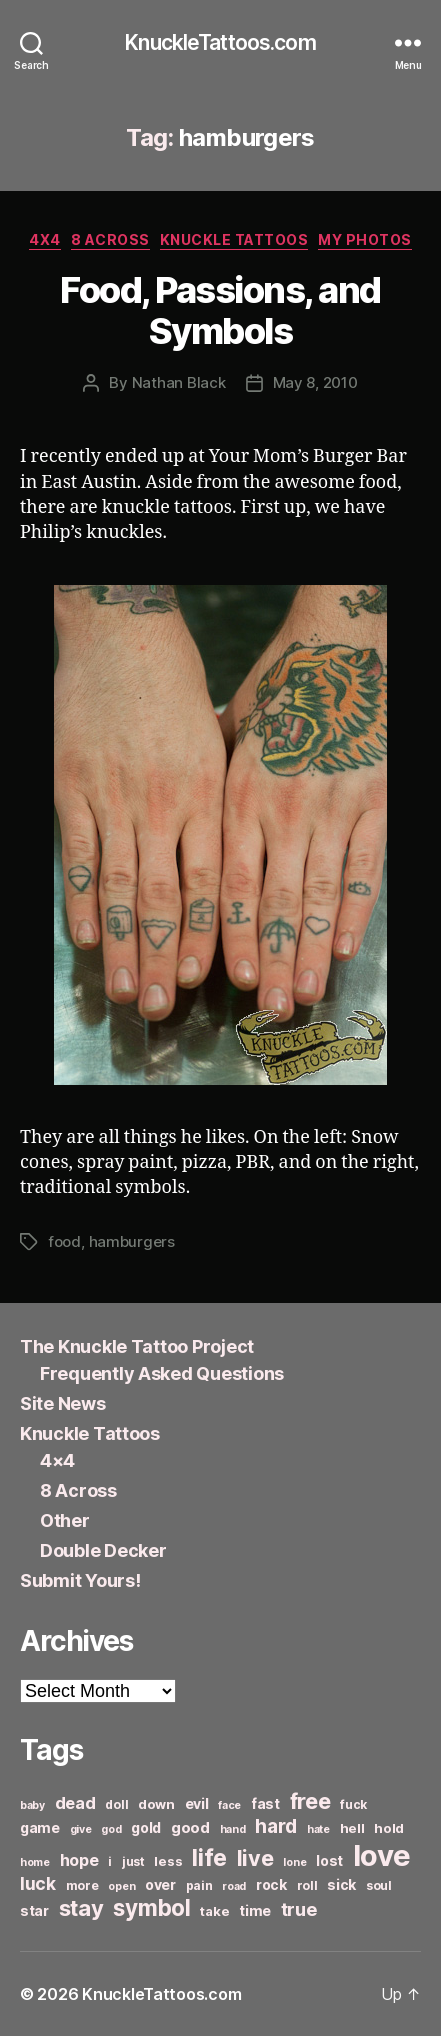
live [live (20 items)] (255, 1858)
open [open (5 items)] (121, 1886)
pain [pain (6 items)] (199, 1885)
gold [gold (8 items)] (146, 1827)
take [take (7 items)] (214, 1911)
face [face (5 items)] (229, 1805)
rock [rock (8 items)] (271, 1884)
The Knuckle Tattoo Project (137, 1346)
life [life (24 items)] (209, 1857)
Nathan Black (179, 382)
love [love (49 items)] (382, 1855)
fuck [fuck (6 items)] (353, 1804)
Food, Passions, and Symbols (220, 310)
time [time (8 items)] (255, 1910)
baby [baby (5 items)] (32, 1805)
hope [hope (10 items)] (79, 1860)
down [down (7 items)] (156, 1804)
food (64, 1241)
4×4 (57, 1460)
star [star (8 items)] (34, 1910)
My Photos (365, 239)
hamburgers (132, 1241)
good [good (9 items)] (190, 1827)
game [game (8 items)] (40, 1827)
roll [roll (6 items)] (307, 1885)
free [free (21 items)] (310, 1801)
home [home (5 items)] (35, 1862)
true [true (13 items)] (299, 1909)
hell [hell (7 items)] (352, 1828)
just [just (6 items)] (133, 1861)
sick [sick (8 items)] (341, 1884)
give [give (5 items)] (81, 1829)
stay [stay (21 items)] (81, 1908)
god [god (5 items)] (111, 1829)
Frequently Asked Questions (162, 1373)
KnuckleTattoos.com (220, 42)
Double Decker (103, 1550)
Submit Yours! (80, 1580)
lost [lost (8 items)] (329, 1860)
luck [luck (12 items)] (38, 1883)
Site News (63, 1403)
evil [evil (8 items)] (197, 1803)
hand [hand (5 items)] (233, 1829)
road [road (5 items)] (234, 1886)
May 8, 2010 (315, 382)
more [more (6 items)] (82, 1885)
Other (65, 1520)
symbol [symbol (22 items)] (151, 1907)
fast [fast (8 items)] (265, 1803)
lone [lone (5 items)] (294, 1862)
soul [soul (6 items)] (379, 1885)
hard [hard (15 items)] (276, 1826)
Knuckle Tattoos (234, 239)
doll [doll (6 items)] (116, 1804)
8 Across (110, 239)
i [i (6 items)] (110, 1861)
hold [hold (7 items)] (389, 1828)
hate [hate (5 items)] (318, 1829)
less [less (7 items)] (168, 1861)
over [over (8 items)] (160, 1884)
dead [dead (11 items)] (75, 1803)
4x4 (45, 239)
